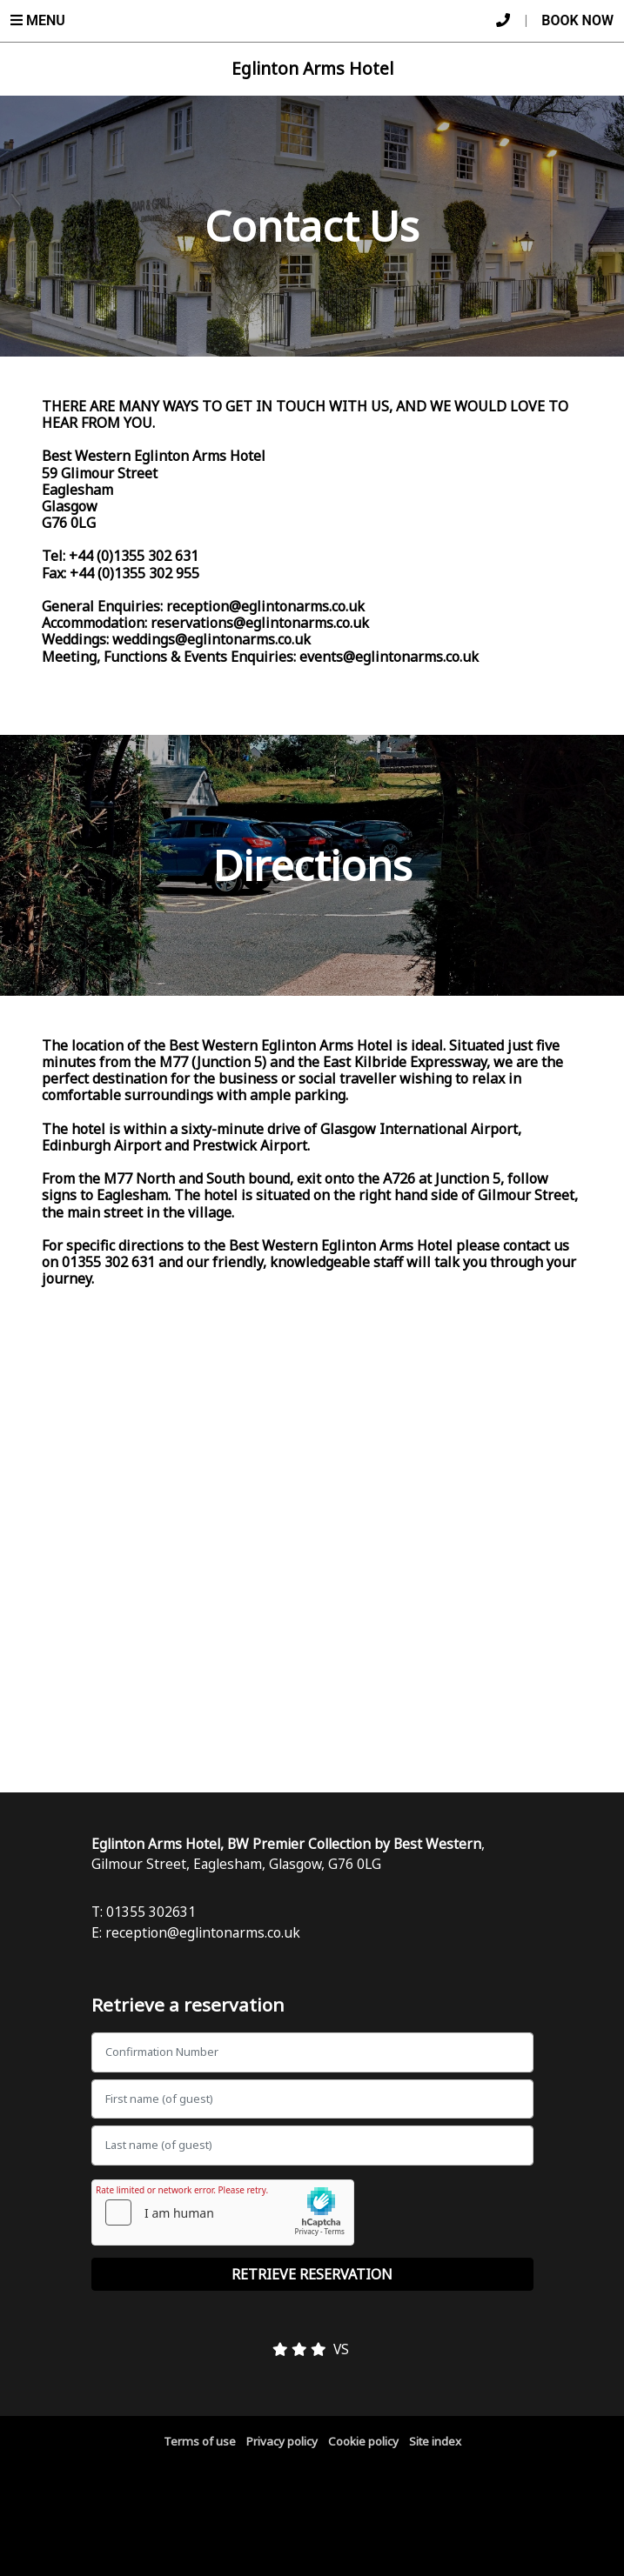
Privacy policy (282, 2441)
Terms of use (200, 2441)
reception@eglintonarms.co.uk (202, 1932)
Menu (37, 20)
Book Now (577, 20)
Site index (435, 2441)
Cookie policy (363, 2441)
